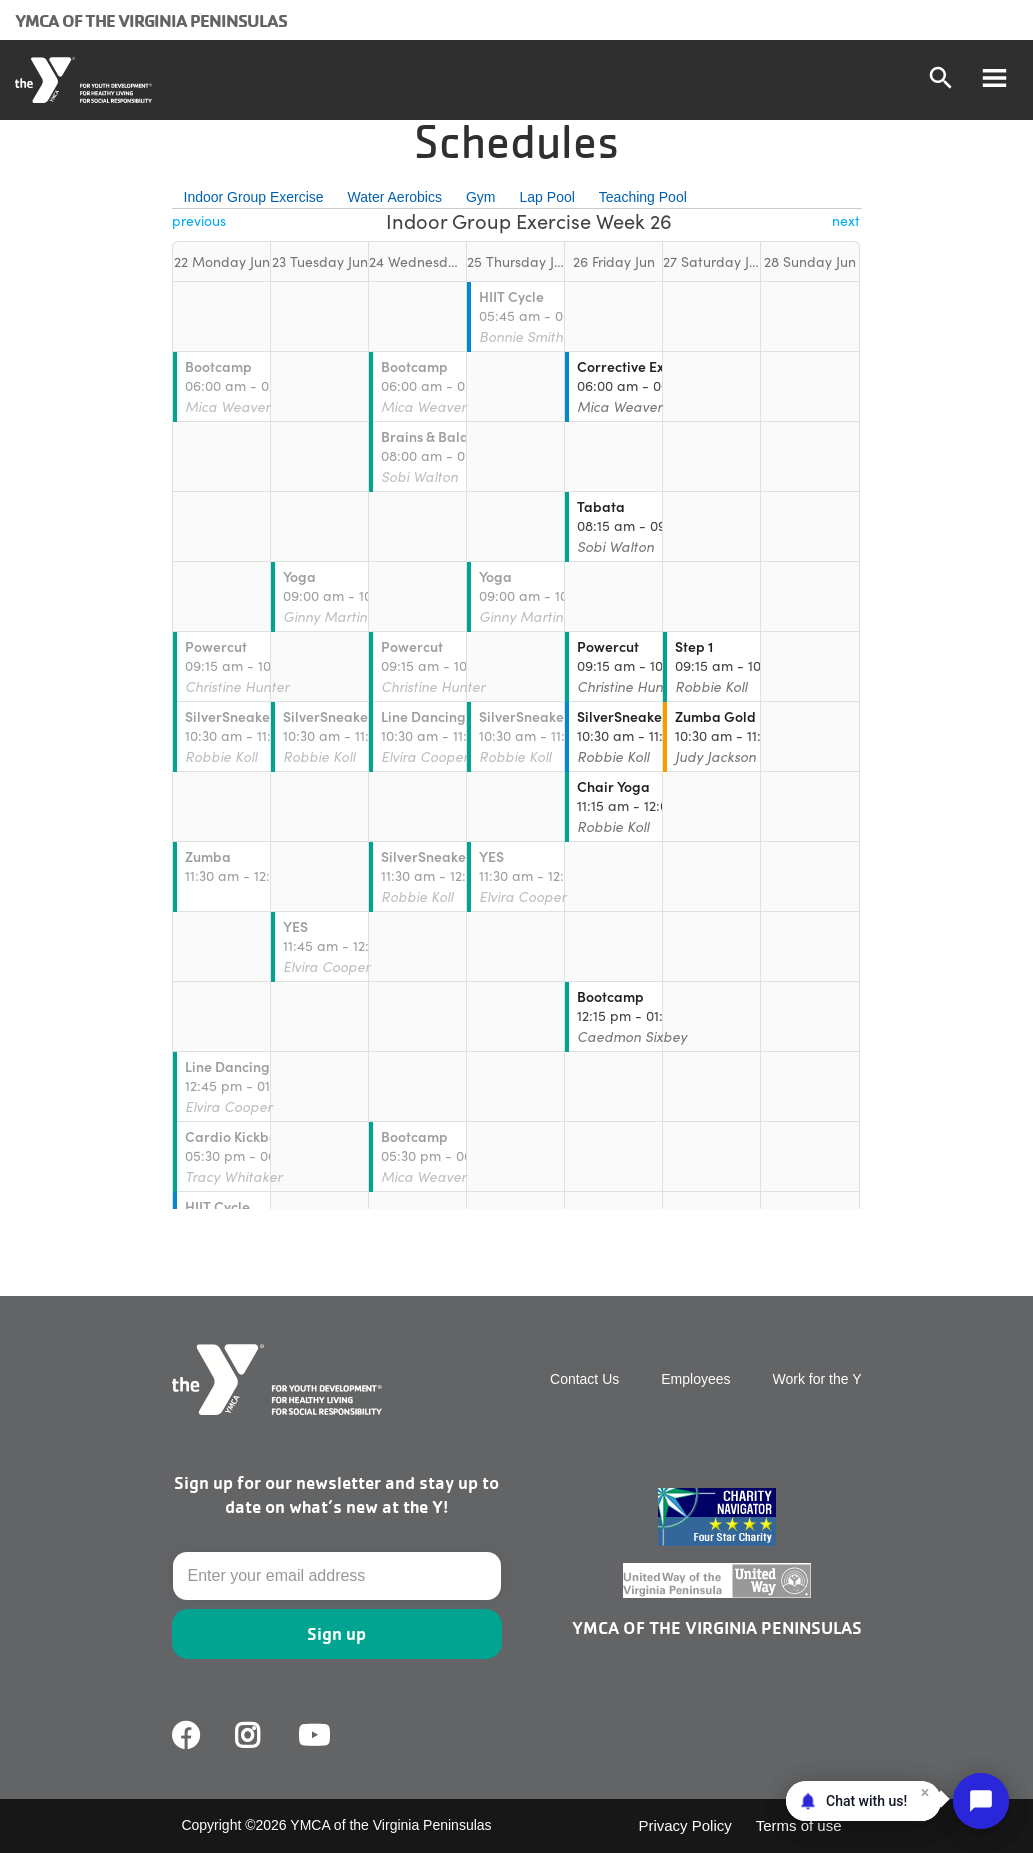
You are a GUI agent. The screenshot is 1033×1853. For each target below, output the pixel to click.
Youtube (312, 1736)
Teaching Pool (643, 197)
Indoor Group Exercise (254, 197)
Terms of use (799, 1825)
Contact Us (584, 1379)
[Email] (337, 1576)
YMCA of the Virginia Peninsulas (151, 20)
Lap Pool (547, 197)
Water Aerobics (395, 197)
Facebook (186, 1736)
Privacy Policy (684, 1825)
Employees (695, 1379)
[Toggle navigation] (994, 80)
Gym (481, 197)
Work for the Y (817, 1379)
